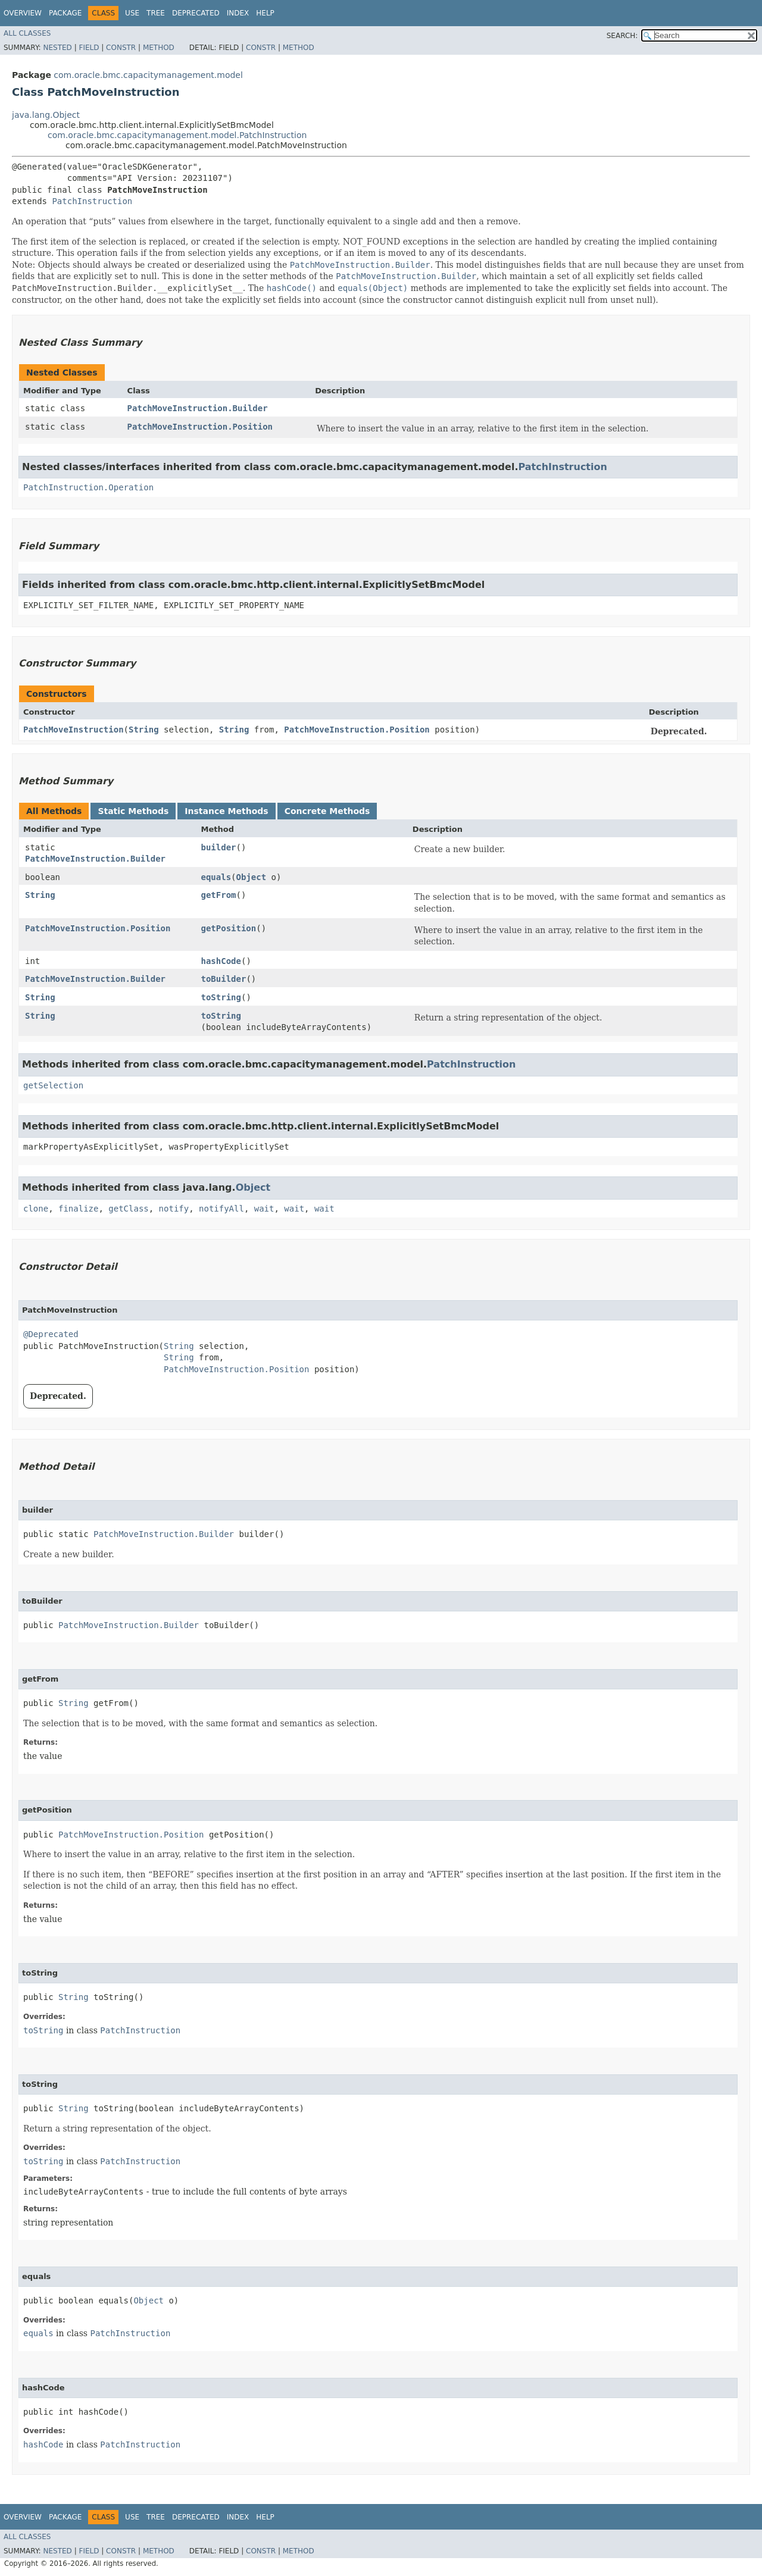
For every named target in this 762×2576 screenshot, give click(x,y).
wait (264, 1208)
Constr (121, 47)
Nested (57, 47)
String (144, 729)
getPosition (229, 928)
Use (132, 13)
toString (221, 997)
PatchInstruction (92, 201)
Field (89, 47)
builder (218, 847)
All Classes (27, 33)
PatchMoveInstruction (73, 729)
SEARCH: (622, 36)
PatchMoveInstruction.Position (200, 426)
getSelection (53, 1085)
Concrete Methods (327, 811)
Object (251, 877)
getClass (128, 1208)
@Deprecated (51, 1334)
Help (265, 13)
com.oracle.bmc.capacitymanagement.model (148, 75)
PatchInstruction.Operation (88, 487)
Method (158, 47)
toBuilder (223, 979)
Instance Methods (226, 811)
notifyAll (221, 1208)
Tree (155, 13)
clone (35, 1208)
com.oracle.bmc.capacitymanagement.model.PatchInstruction (177, 135)
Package (65, 13)
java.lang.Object (46, 115)
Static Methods (133, 811)
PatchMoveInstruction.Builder (197, 408)
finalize (78, 1208)
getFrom (218, 895)
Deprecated (196, 13)
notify (174, 1208)
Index (238, 13)
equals (216, 877)
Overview (23, 13)
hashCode (221, 961)
